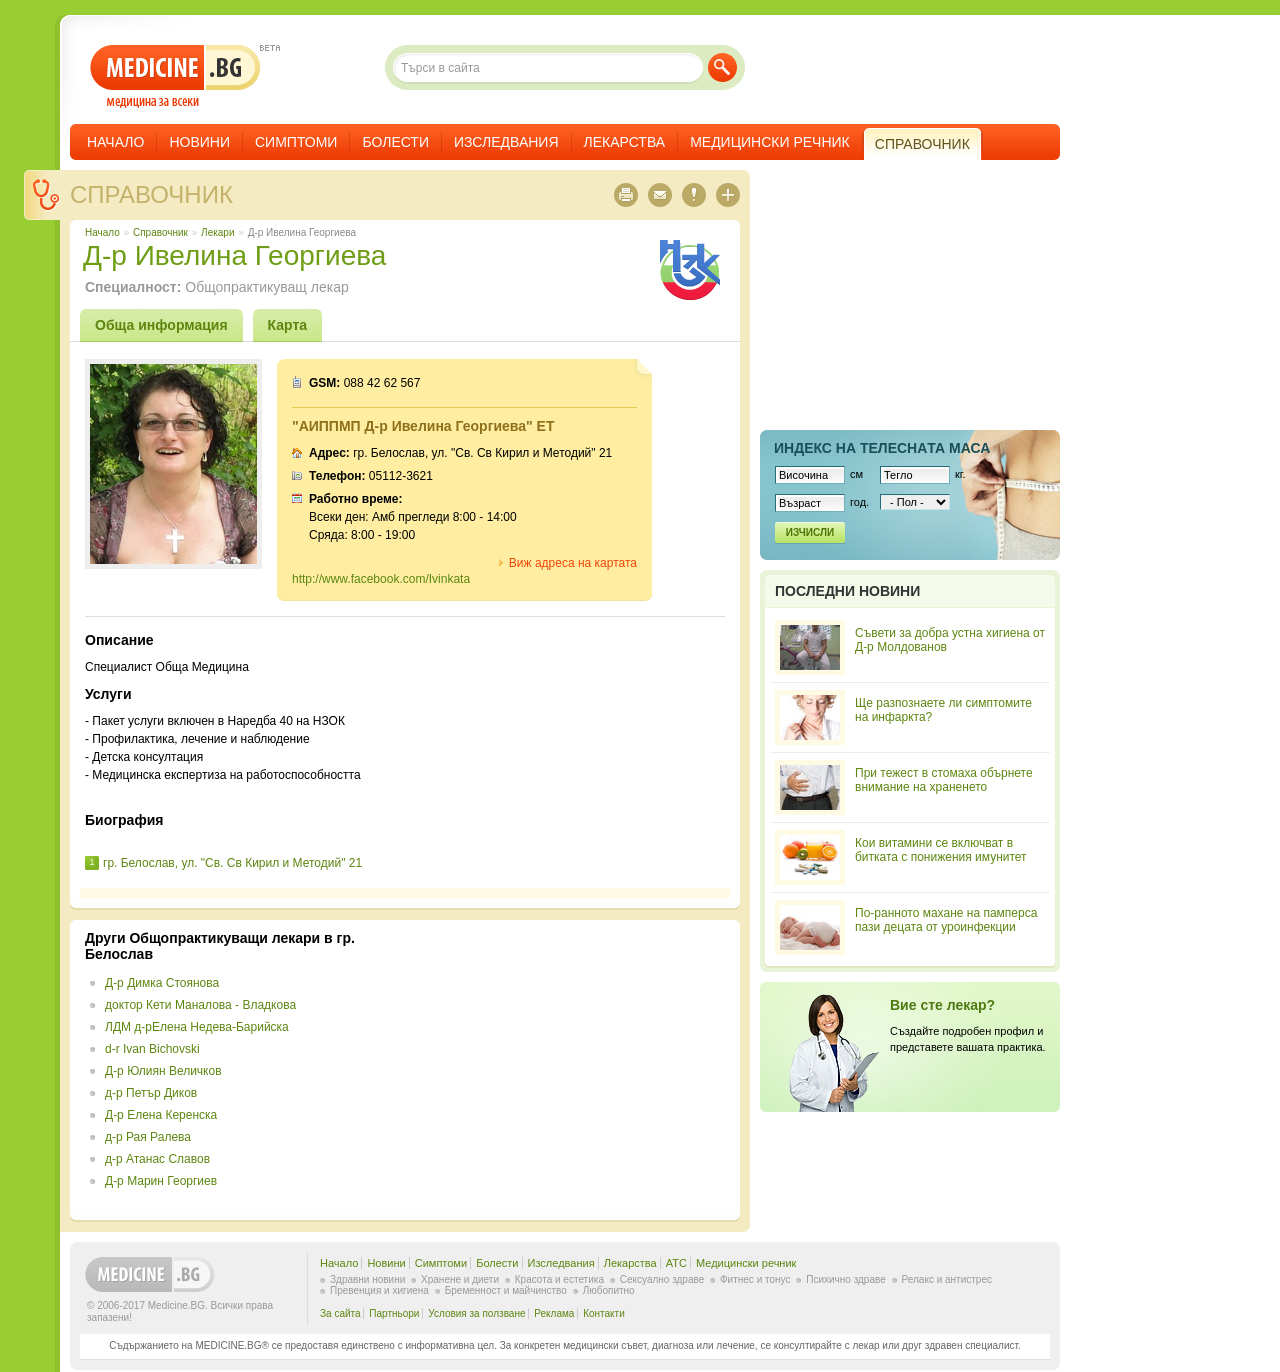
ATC (676, 1263)
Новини (199, 142)
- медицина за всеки (175, 76)
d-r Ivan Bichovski (152, 1049)
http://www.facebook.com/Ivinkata (381, 579)
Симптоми (296, 142)
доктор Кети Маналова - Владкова (200, 1005)
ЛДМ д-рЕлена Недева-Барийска (197, 1027)
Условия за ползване (476, 1313)
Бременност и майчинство (506, 1290)
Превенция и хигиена (379, 1290)
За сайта (340, 1313)
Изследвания (506, 142)
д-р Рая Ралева (148, 1137)
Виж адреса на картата (573, 563)
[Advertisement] (562, 1070)
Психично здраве (846, 1279)
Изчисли (810, 532)
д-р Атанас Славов (157, 1159)
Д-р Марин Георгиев (161, 1181)
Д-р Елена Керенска (161, 1115)
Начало (115, 142)
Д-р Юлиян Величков (163, 1071)
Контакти (604, 1313)
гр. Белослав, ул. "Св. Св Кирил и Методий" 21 (232, 863)
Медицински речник (770, 142)
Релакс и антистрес (947, 1279)
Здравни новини (367, 1279)
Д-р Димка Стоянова (162, 983)
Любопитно (609, 1290)
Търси (722, 67)
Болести (395, 142)
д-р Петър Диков (151, 1093)
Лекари (217, 232)
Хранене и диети (460, 1279)
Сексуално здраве (662, 1279)
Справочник (151, 194)
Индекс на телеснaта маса (882, 448)
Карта (288, 325)
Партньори (394, 1313)
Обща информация (161, 325)
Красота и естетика (559, 1279)
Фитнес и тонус (755, 1279)
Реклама (554, 1313)
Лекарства (625, 142)
